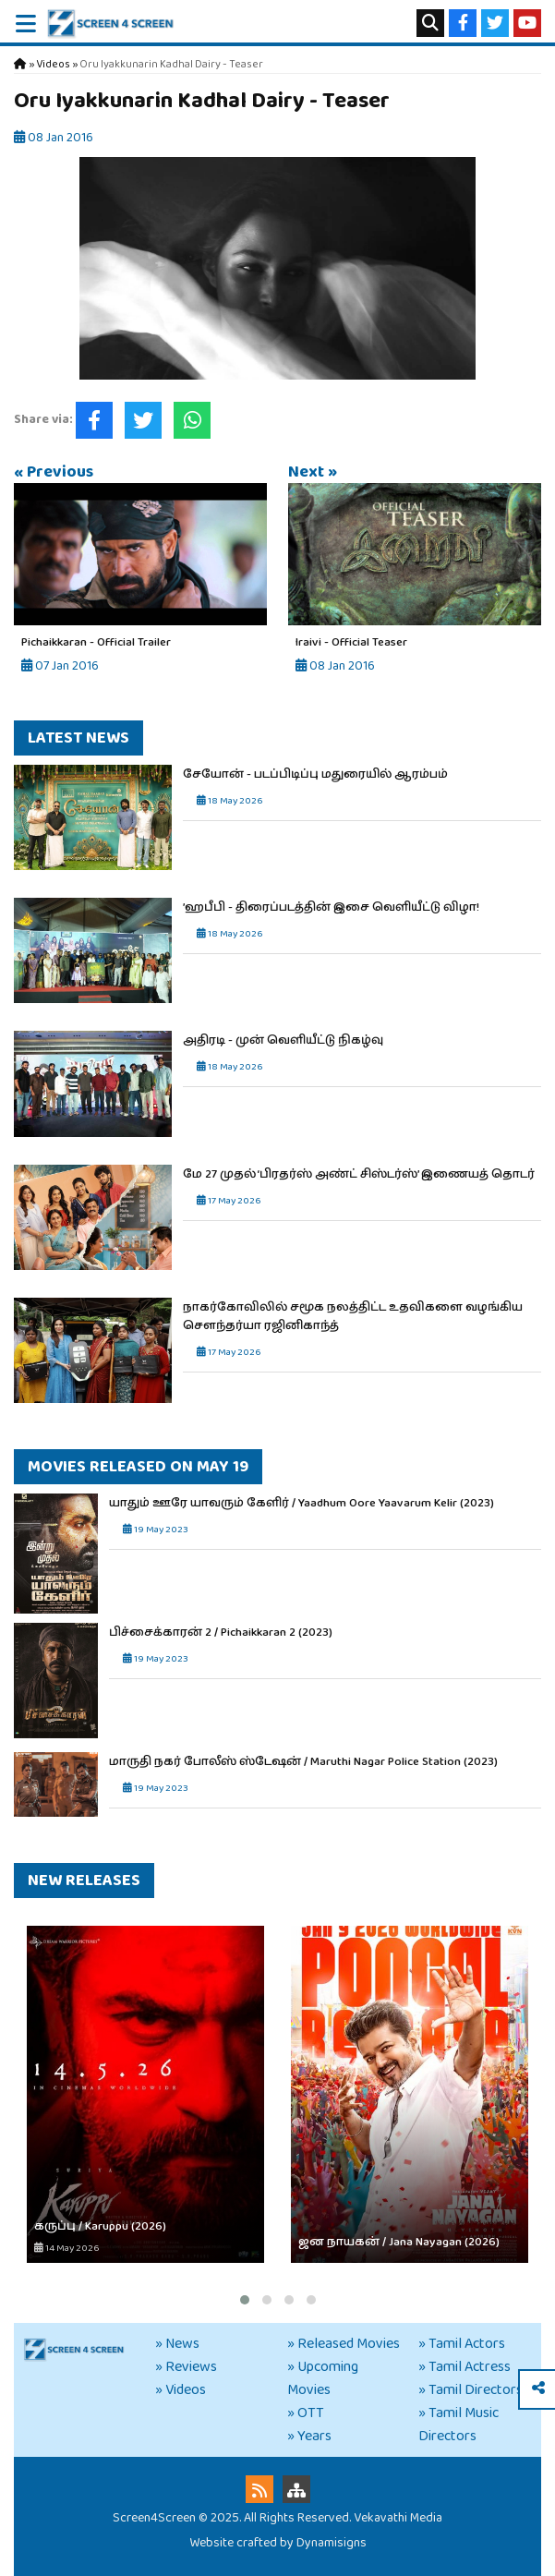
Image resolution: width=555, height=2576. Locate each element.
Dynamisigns (331, 2543)
